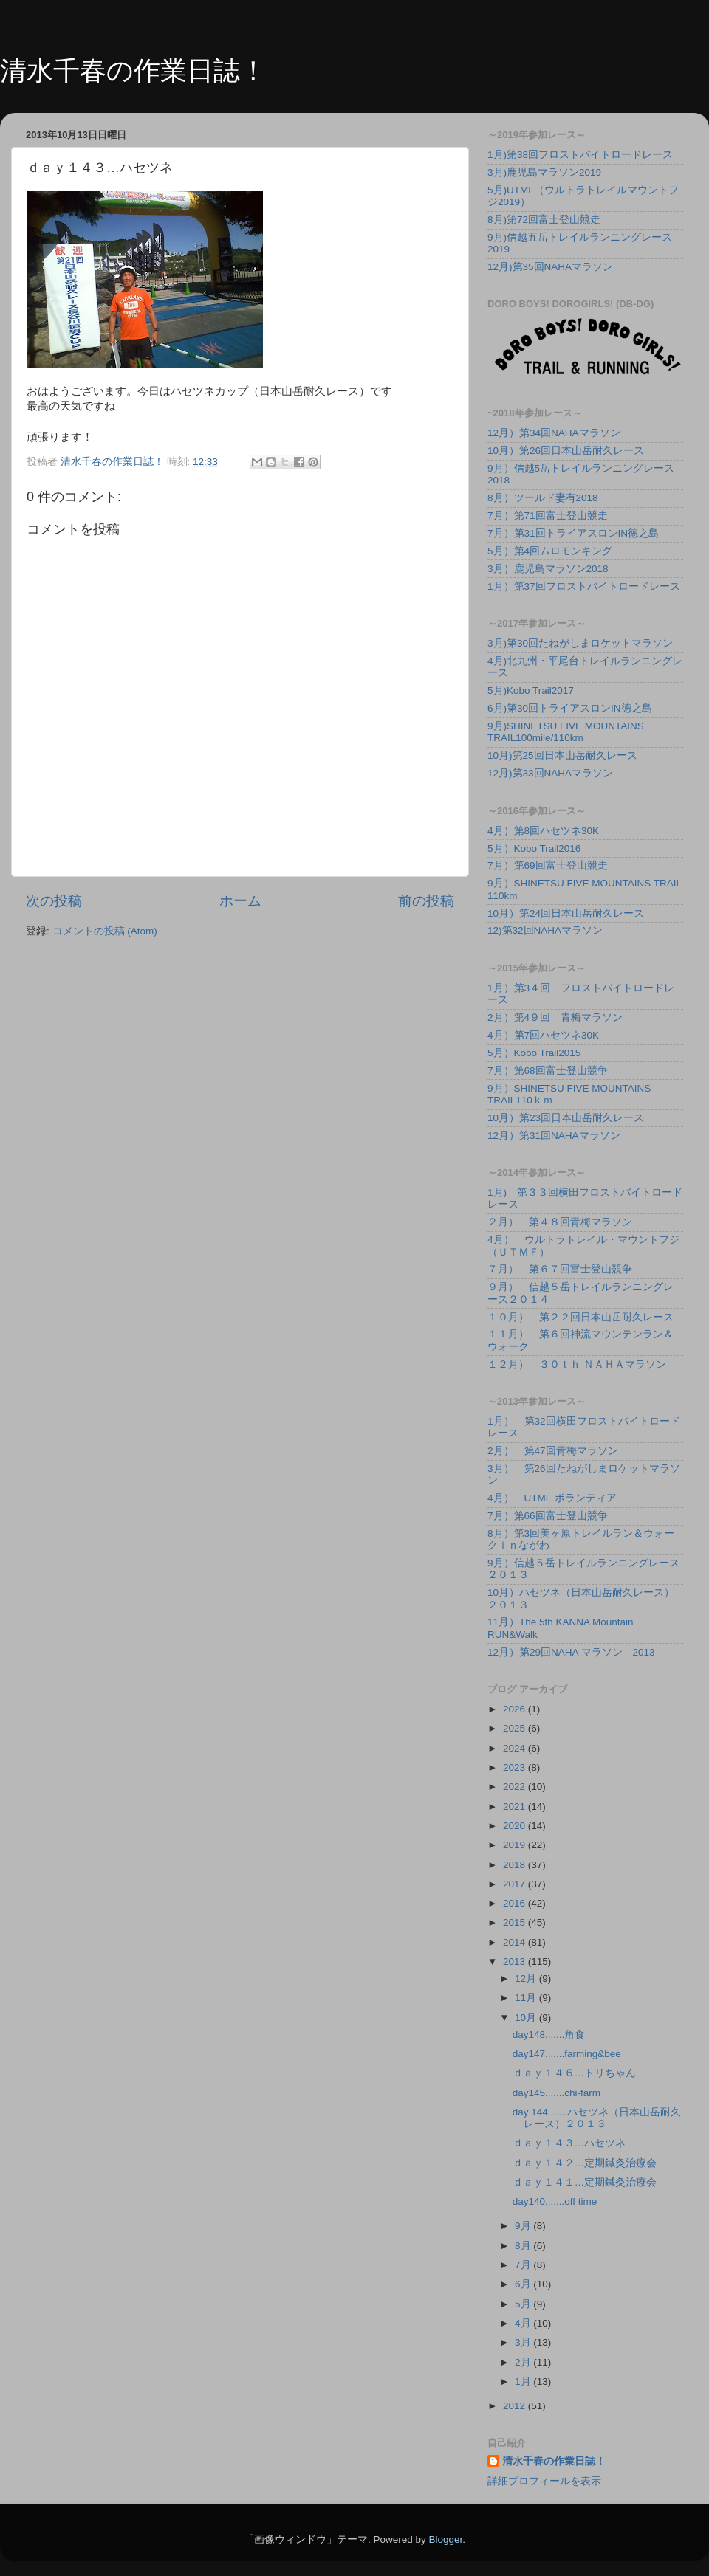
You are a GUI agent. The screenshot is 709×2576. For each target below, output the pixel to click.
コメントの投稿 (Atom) (104, 931)
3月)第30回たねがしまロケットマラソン (580, 643)
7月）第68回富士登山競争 (547, 1070)
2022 (515, 1786)
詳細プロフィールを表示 (544, 2481)
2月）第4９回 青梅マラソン (555, 1017)
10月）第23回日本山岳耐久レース (565, 1117)
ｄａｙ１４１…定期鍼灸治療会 (585, 2182)
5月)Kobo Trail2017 (530, 690)
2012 (515, 2405)
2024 (515, 1748)
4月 (524, 2323)
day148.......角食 (549, 2034)
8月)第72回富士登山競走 (543, 219)
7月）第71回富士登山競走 (547, 515)
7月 (524, 2264)
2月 (524, 2362)
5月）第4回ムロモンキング (549, 551)
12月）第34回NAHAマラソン (553, 432)
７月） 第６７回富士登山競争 (559, 1269)
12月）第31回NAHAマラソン (553, 1135)
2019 (515, 1844)
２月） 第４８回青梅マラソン (559, 1221)
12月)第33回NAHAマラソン (550, 773)
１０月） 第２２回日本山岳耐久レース (580, 1317)
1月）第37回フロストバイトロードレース (583, 586)
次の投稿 (54, 901)
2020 (515, 1825)
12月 (527, 1978)
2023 (515, 1767)
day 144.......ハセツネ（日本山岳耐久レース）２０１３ (597, 2118)
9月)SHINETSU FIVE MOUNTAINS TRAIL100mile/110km (565, 731)
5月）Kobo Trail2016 (533, 848)
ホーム (240, 901)
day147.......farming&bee (567, 2053)
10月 (527, 2017)
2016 (515, 1903)
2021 (515, 1806)
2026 (515, 1709)
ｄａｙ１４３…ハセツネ (569, 2143)
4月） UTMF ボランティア (552, 1498)
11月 (527, 1997)
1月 (524, 2381)
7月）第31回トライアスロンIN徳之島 (573, 533)
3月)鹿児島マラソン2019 (544, 172)
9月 (524, 2225)
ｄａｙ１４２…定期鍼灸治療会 (585, 2163)
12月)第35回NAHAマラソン (550, 266)
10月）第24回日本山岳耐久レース (565, 913)
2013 (515, 1961)
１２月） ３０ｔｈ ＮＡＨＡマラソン (576, 1364)
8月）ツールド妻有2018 (542, 497)
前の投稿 (426, 901)
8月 (524, 2245)
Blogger (445, 2539)
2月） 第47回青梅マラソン (552, 1450)
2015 (515, 1922)
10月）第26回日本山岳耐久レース (565, 450)
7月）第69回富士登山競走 (547, 865)
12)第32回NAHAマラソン (545, 930)
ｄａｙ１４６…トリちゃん (575, 2073)
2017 (515, 1884)
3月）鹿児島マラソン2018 (548, 568)
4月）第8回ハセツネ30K (543, 830)
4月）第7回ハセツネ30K (543, 1035)
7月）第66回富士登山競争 (547, 1515)
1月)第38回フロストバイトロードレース (580, 154)
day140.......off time (555, 2201)
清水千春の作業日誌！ (133, 70)
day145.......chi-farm (556, 2092)
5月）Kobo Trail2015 (533, 1052)
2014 (515, 1942)
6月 (524, 2284)
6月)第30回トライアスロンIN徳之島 (569, 708)
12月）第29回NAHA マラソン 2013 (571, 1652)
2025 (515, 1728)
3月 (524, 2342)
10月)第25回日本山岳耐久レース (562, 755)
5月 (524, 2304)
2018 (515, 1864)
